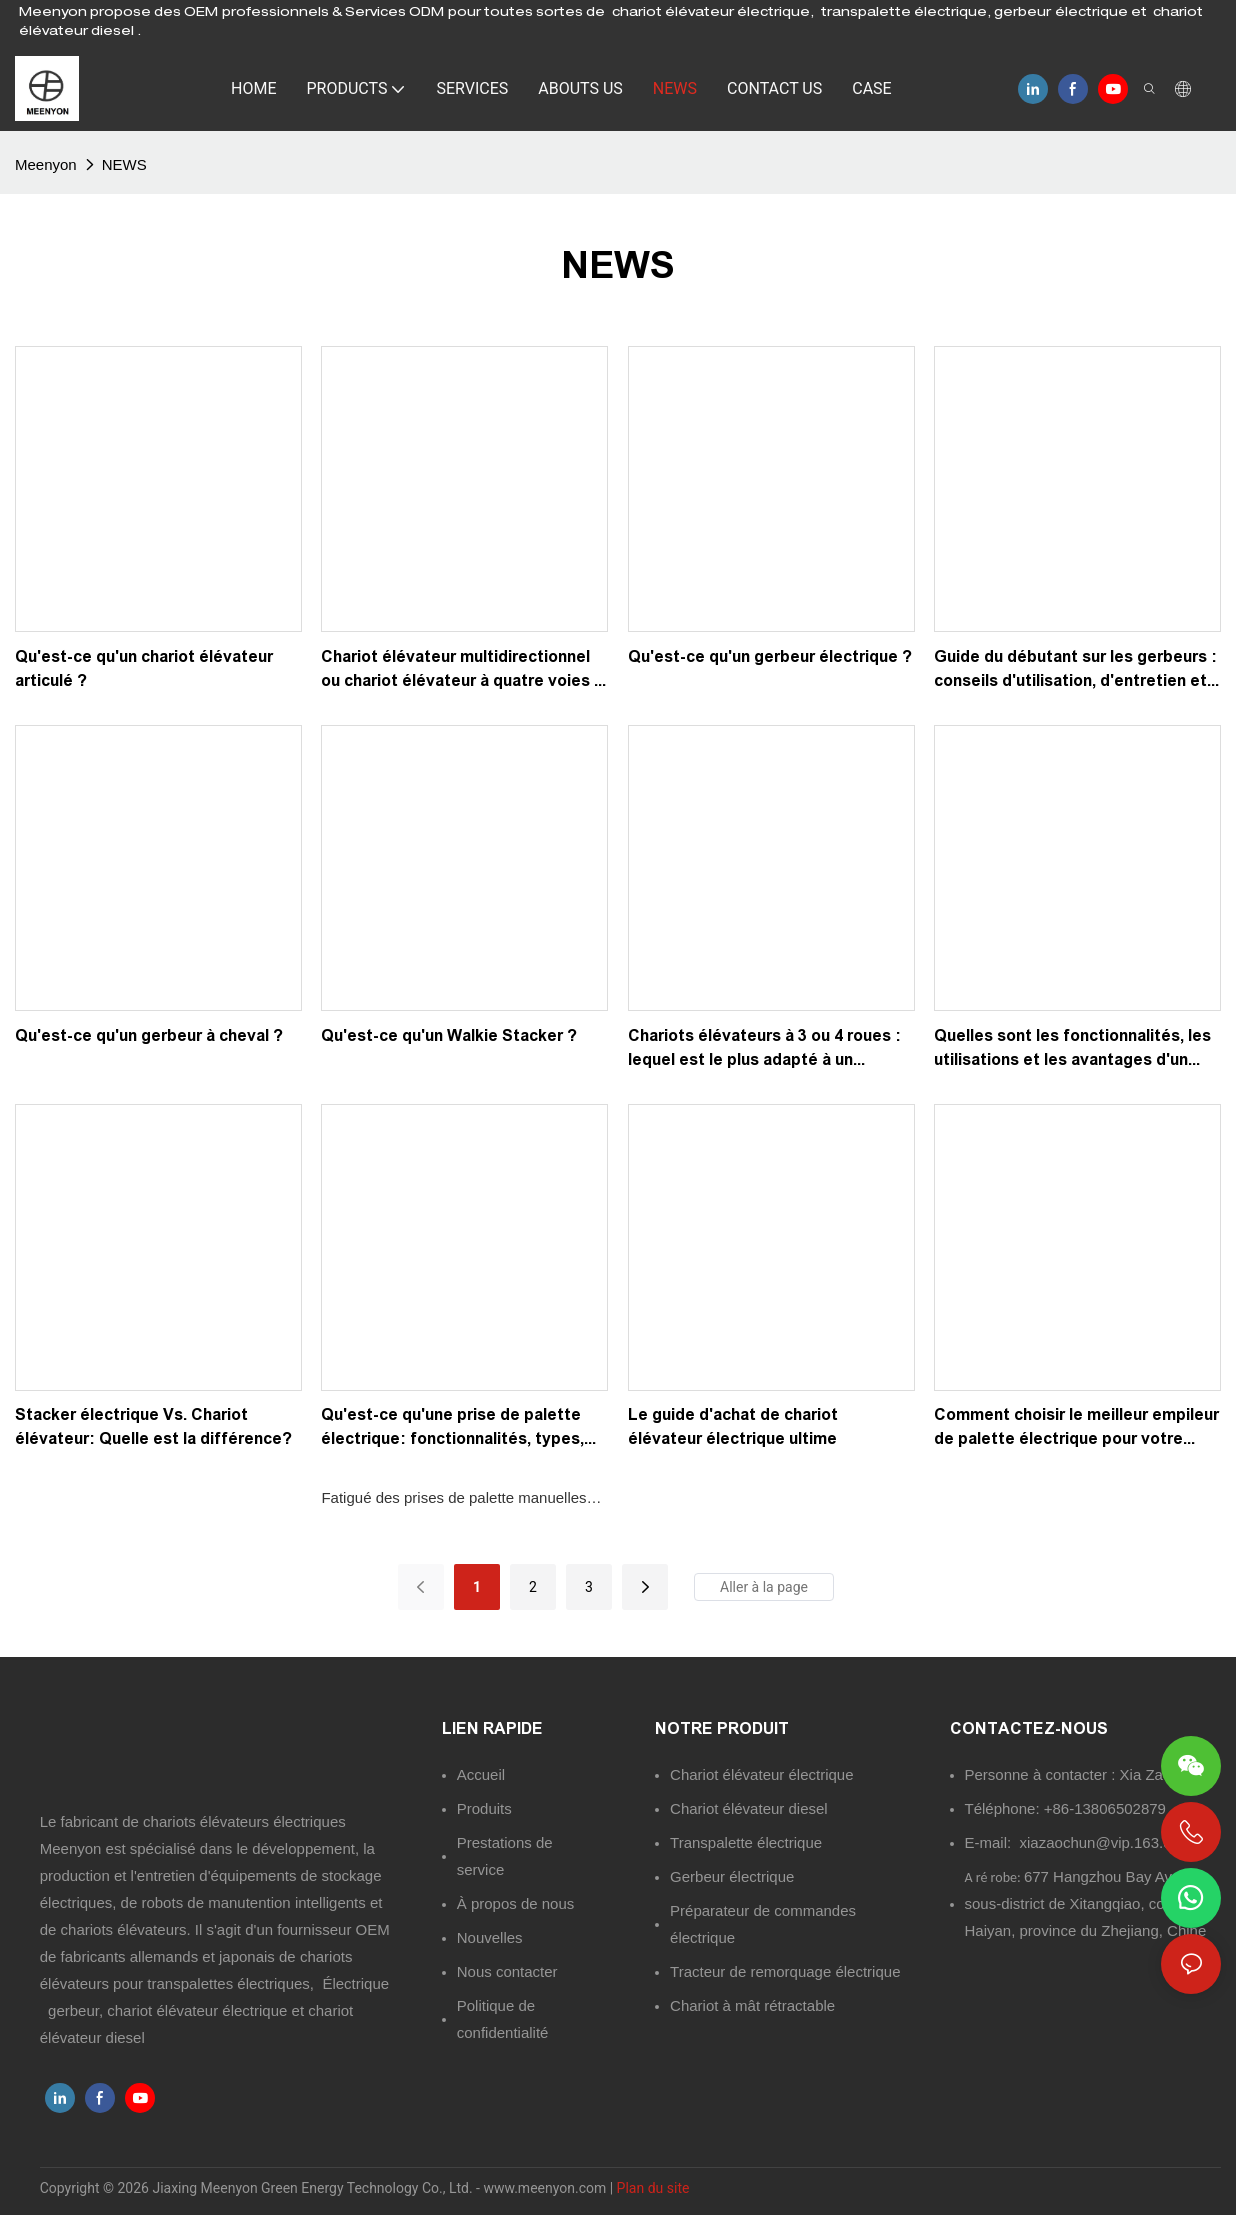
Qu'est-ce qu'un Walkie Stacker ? (449, 1035)
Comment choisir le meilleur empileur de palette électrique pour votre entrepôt (1076, 1428)
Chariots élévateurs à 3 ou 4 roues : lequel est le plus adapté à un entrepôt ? (764, 1049)
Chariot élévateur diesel (749, 1808)
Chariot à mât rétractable (752, 2005)
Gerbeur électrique (732, 1876)
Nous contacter (507, 1971)
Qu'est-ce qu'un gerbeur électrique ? (770, 656)
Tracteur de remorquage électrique (785, 1971)
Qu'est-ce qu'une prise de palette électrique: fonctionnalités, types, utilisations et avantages (452, 1428)
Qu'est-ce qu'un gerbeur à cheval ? (149, 1035)
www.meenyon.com (546, 2188)
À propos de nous (516, 1903)
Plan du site (653, 2188)
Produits (484, 1808)
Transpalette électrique (746, 1842)
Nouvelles (490, 1937)
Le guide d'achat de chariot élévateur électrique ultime (733, 1426)
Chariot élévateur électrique (761, 1774)
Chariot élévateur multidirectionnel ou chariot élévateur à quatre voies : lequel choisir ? (460, 670)
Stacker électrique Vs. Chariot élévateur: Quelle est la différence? (153, 1426)
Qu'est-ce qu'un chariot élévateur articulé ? (144, 668)
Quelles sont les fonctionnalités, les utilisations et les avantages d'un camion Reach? (1072, 1049)
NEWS (124, 164)
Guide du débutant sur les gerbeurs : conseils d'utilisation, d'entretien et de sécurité (1075, 670)
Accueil (481, 1774)
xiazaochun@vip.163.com (1106, 1842)
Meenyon (46, 164)
